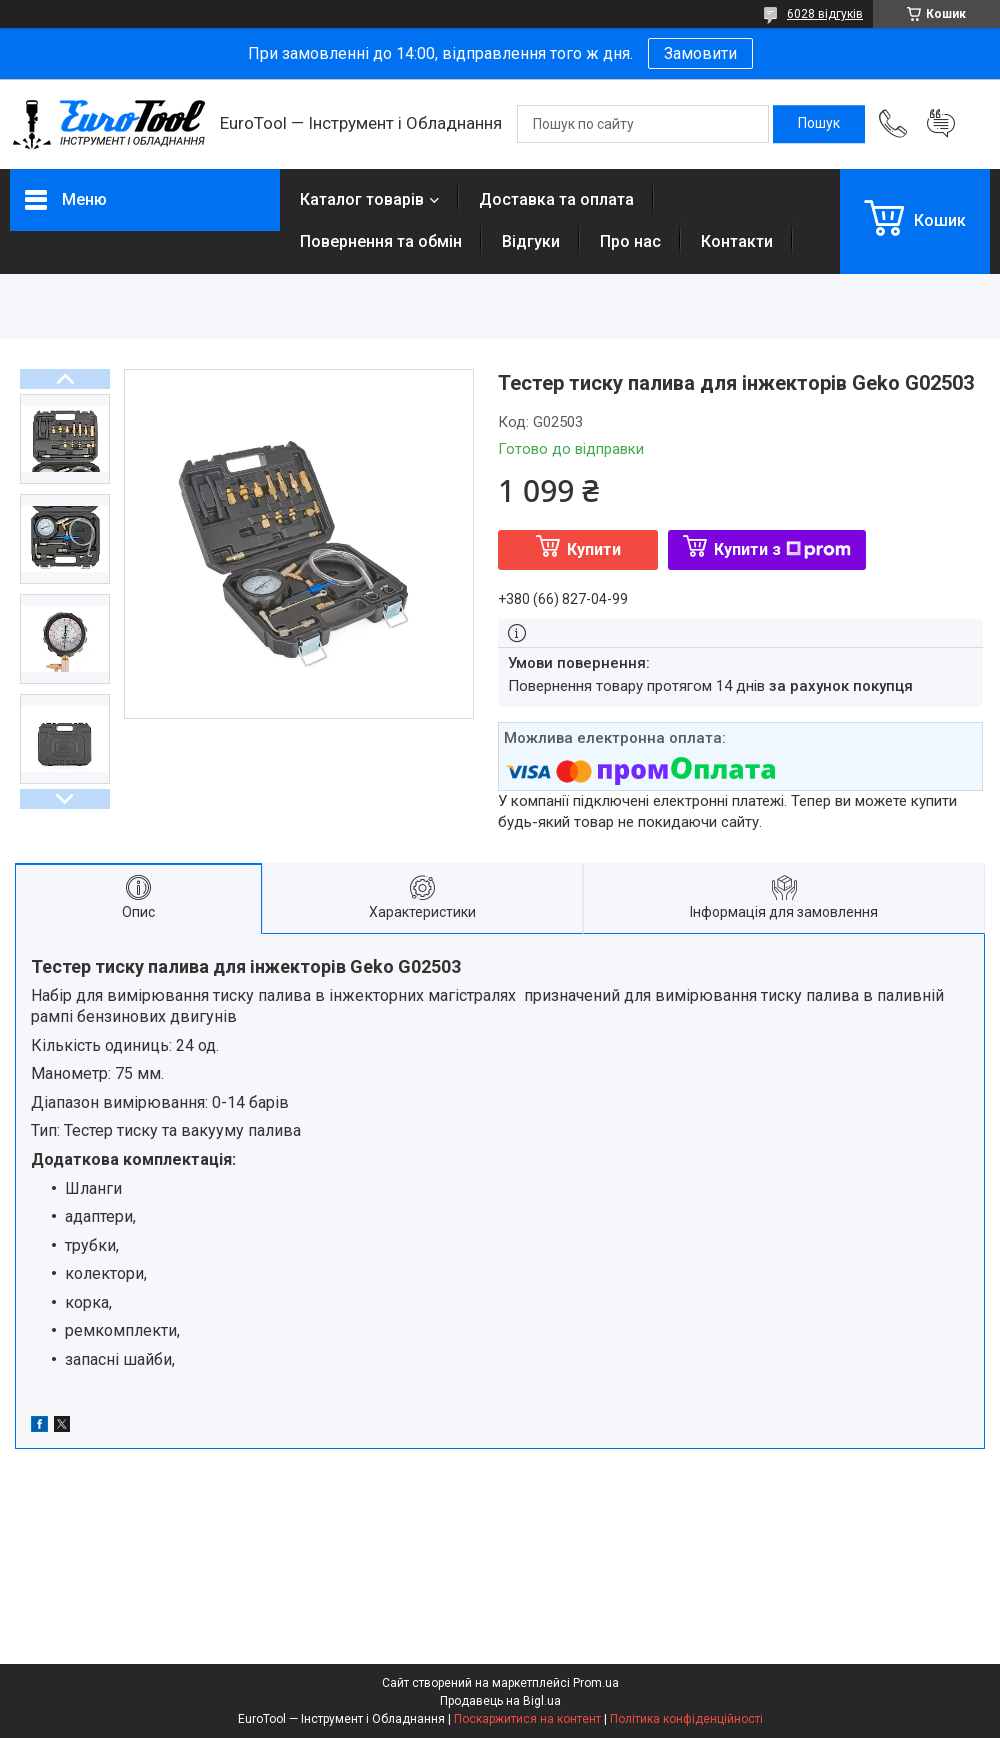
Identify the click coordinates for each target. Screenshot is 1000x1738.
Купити (594, 549)
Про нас (630, 241)
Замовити (700, 53)
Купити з (782, 549)
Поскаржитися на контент (527, 1719)
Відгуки (531, 241)
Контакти (737, 241)
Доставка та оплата (556, 199)
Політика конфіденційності (686, 1719)
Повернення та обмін (381, 241)
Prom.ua (596, 1683)
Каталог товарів (362, 199)
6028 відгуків (825, 14)
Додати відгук (941, 124)
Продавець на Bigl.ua (500, 1701)
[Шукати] (819, 124)
